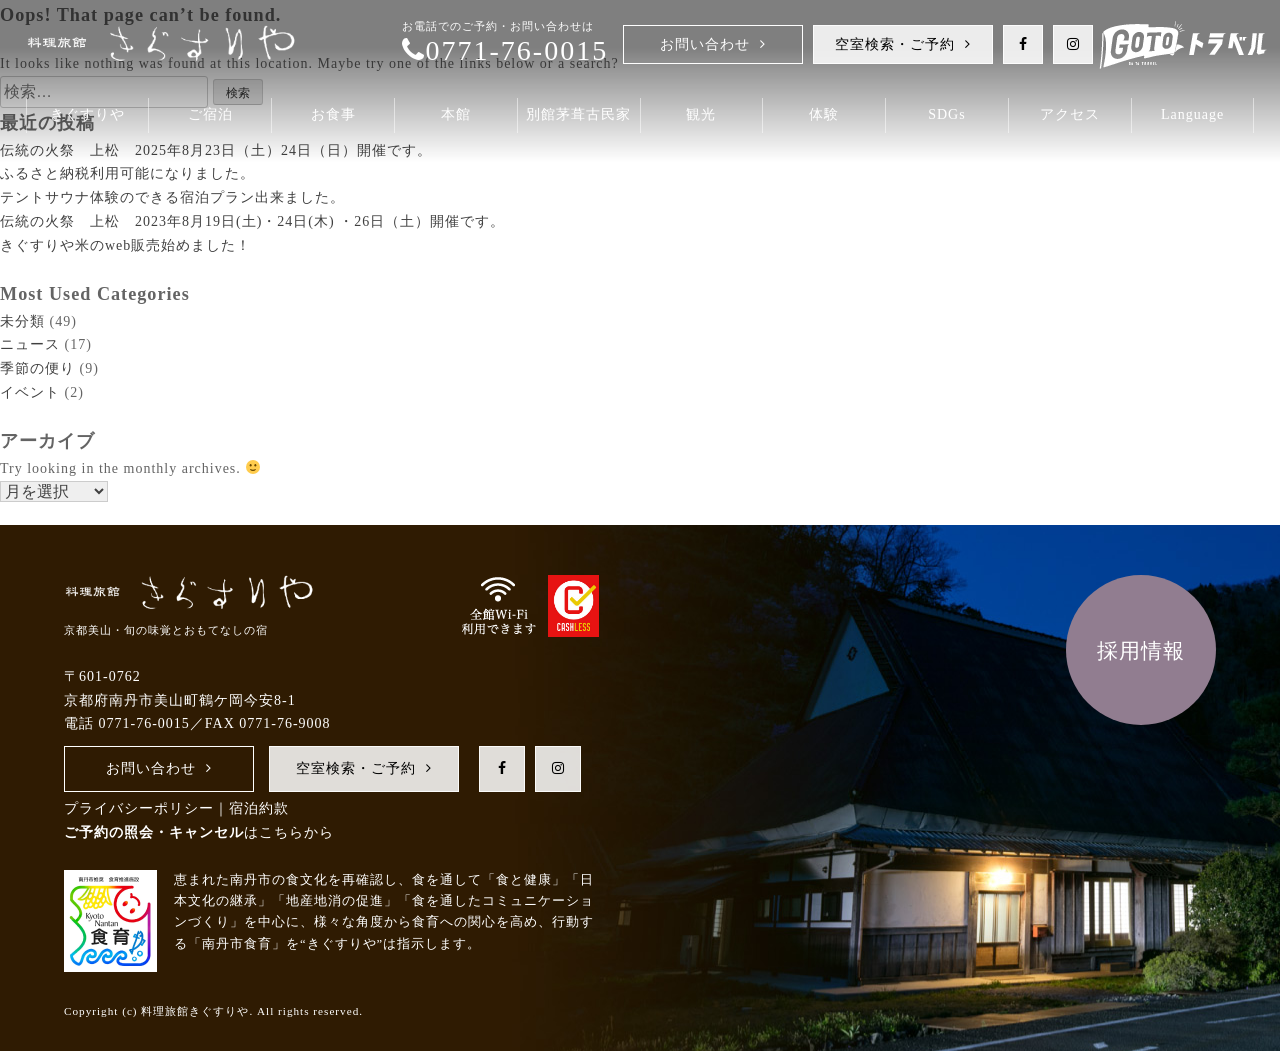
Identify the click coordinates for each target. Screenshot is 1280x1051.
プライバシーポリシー (139, 808)
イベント (30, 392)
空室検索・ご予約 (895, 44)
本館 (456, 114)
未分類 (22, 321)
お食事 (333, 114)
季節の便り (37, 368)
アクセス (1070, 114)
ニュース (30, 344)
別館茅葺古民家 (578, 114)
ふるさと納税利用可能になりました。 (127, 173)
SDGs (946, 114)
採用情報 (1141, 651)
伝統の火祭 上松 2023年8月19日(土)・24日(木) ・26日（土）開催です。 (252, 221)
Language (1192, 114)
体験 (824, 114)
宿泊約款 (259, 808)
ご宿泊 (210, 114)
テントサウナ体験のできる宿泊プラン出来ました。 (172, 197)
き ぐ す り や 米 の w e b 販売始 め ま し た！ (125, 245)
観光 (701, 114)
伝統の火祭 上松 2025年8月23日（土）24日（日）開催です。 (216, 150)
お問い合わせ (705, 44)
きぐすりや (87, 114)
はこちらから (199, 832)
